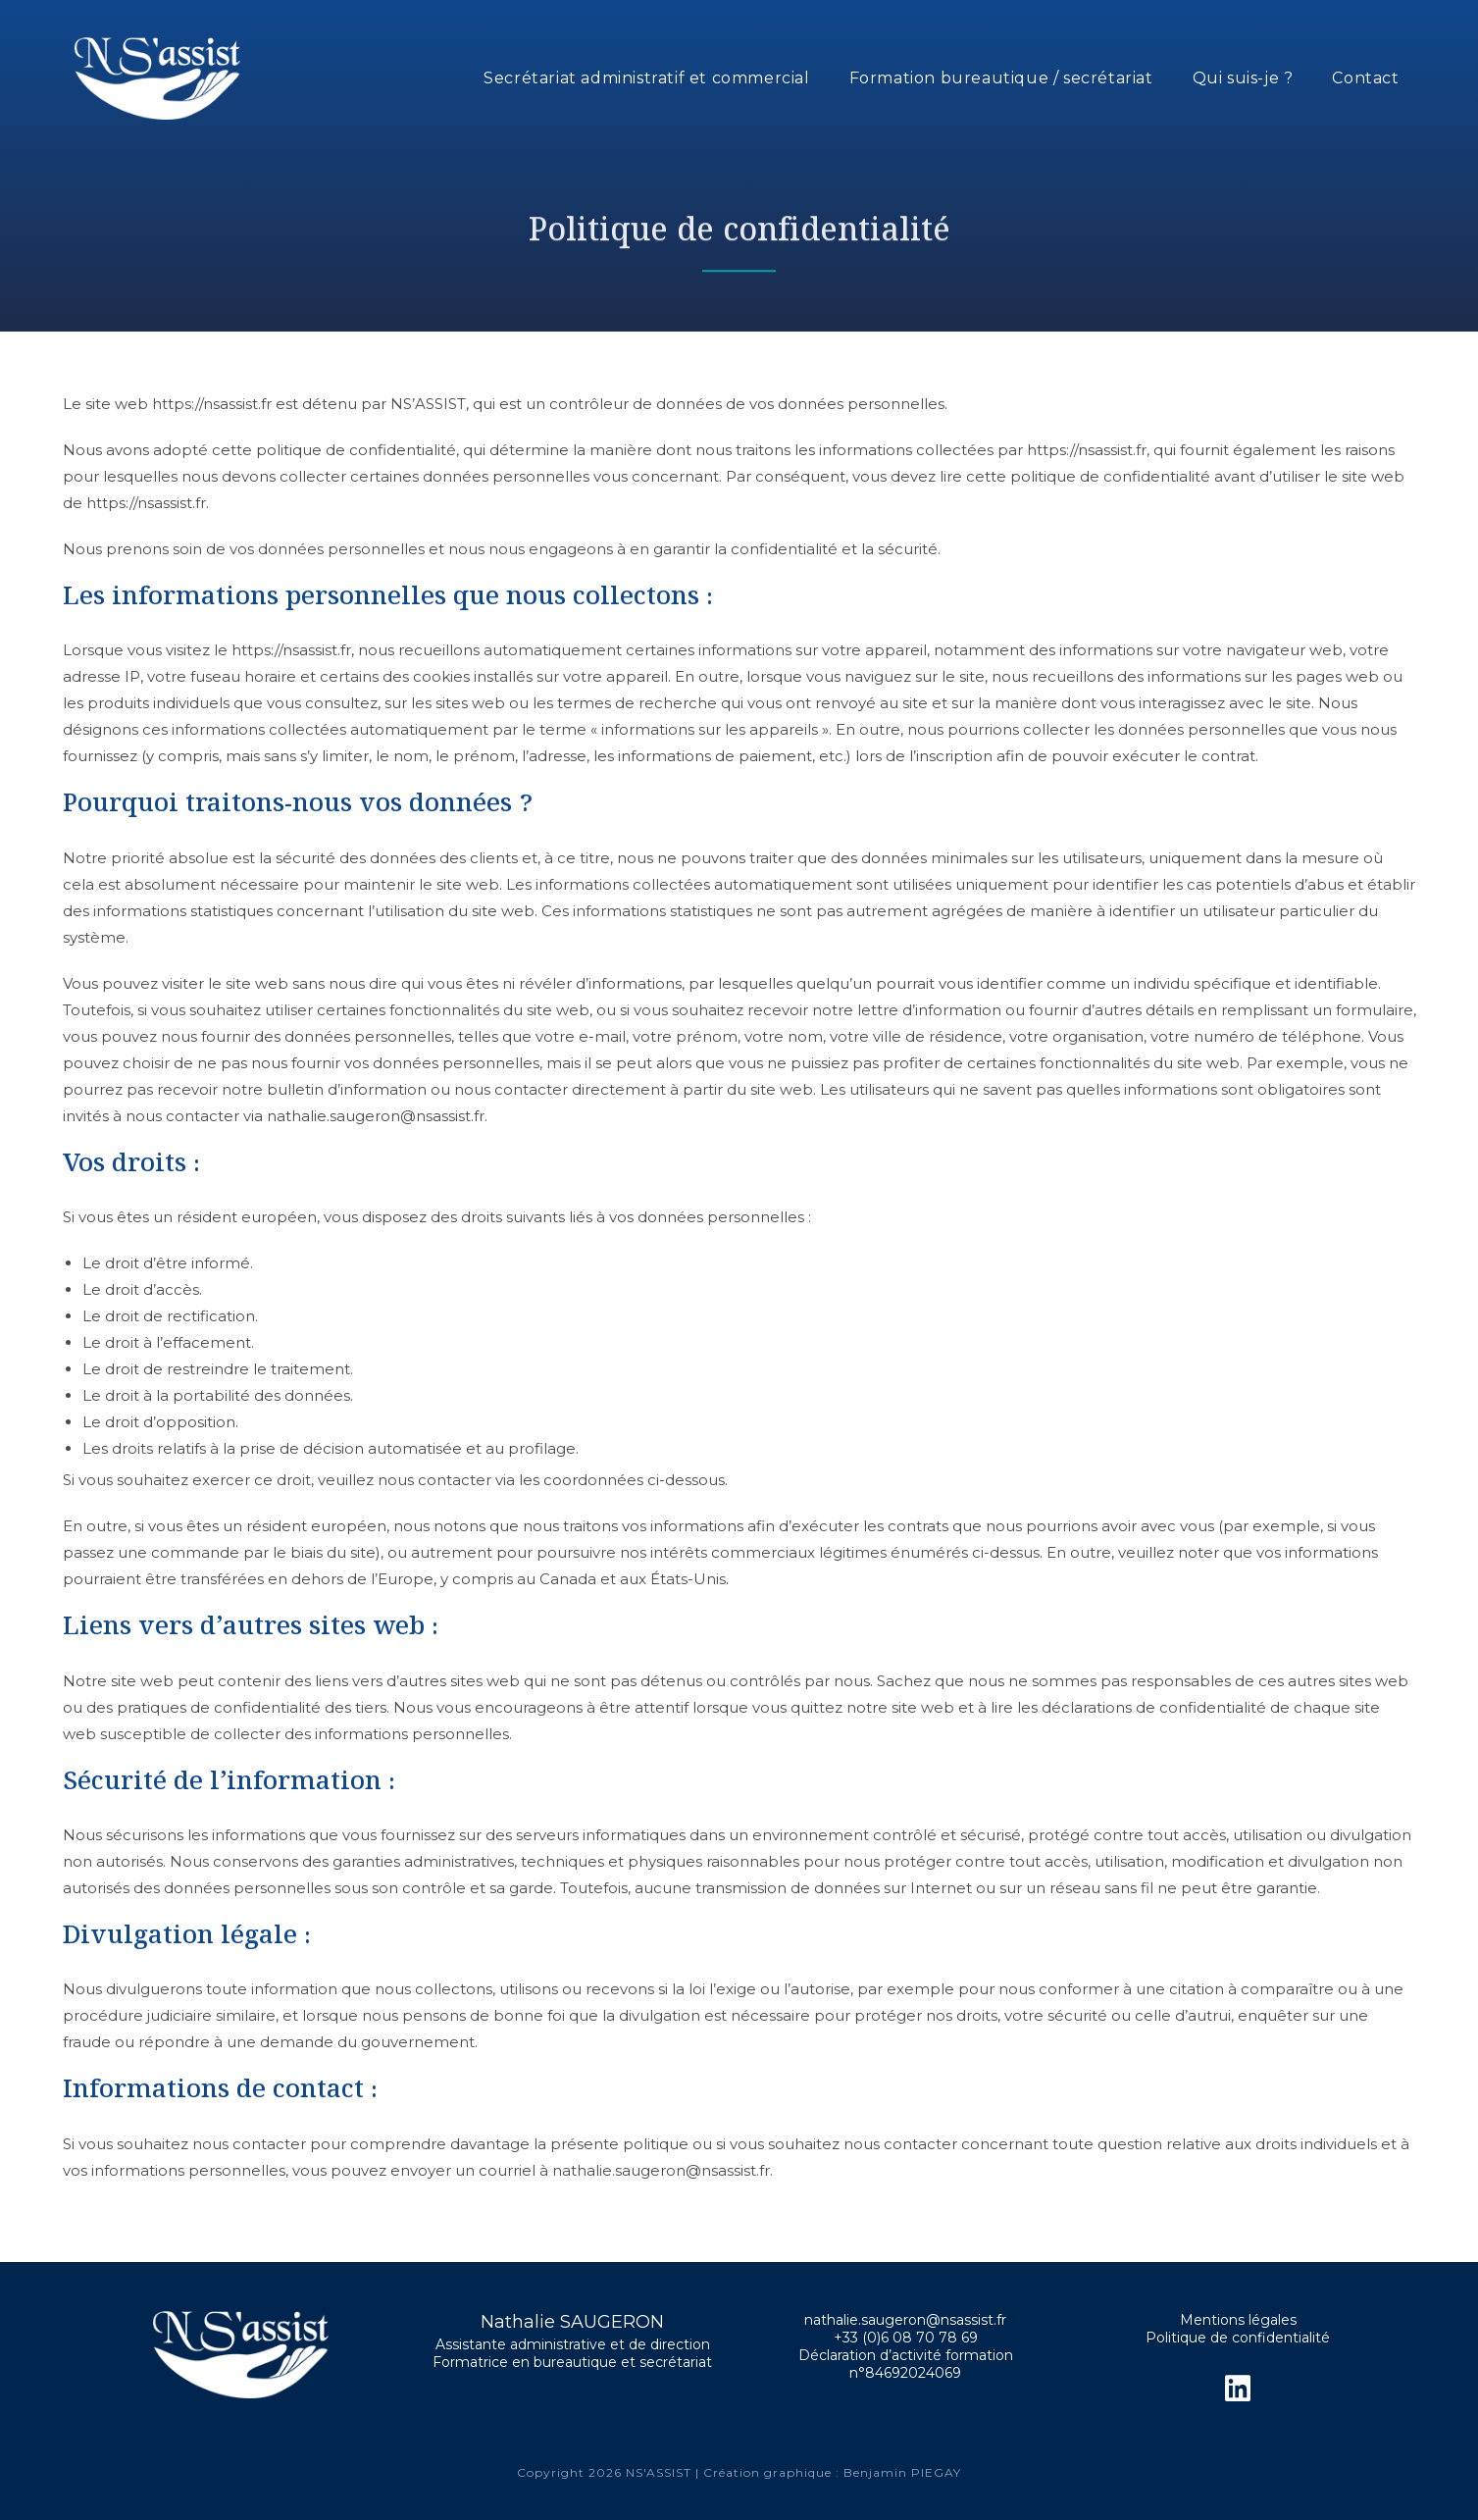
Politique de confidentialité (1238, 2337)
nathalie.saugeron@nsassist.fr (905, 2320)
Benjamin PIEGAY (902, 2472)
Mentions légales (1238, 2320)
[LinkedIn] (1237, 2388)
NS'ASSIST (660, 2472)
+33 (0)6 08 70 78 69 (906, 2337)
